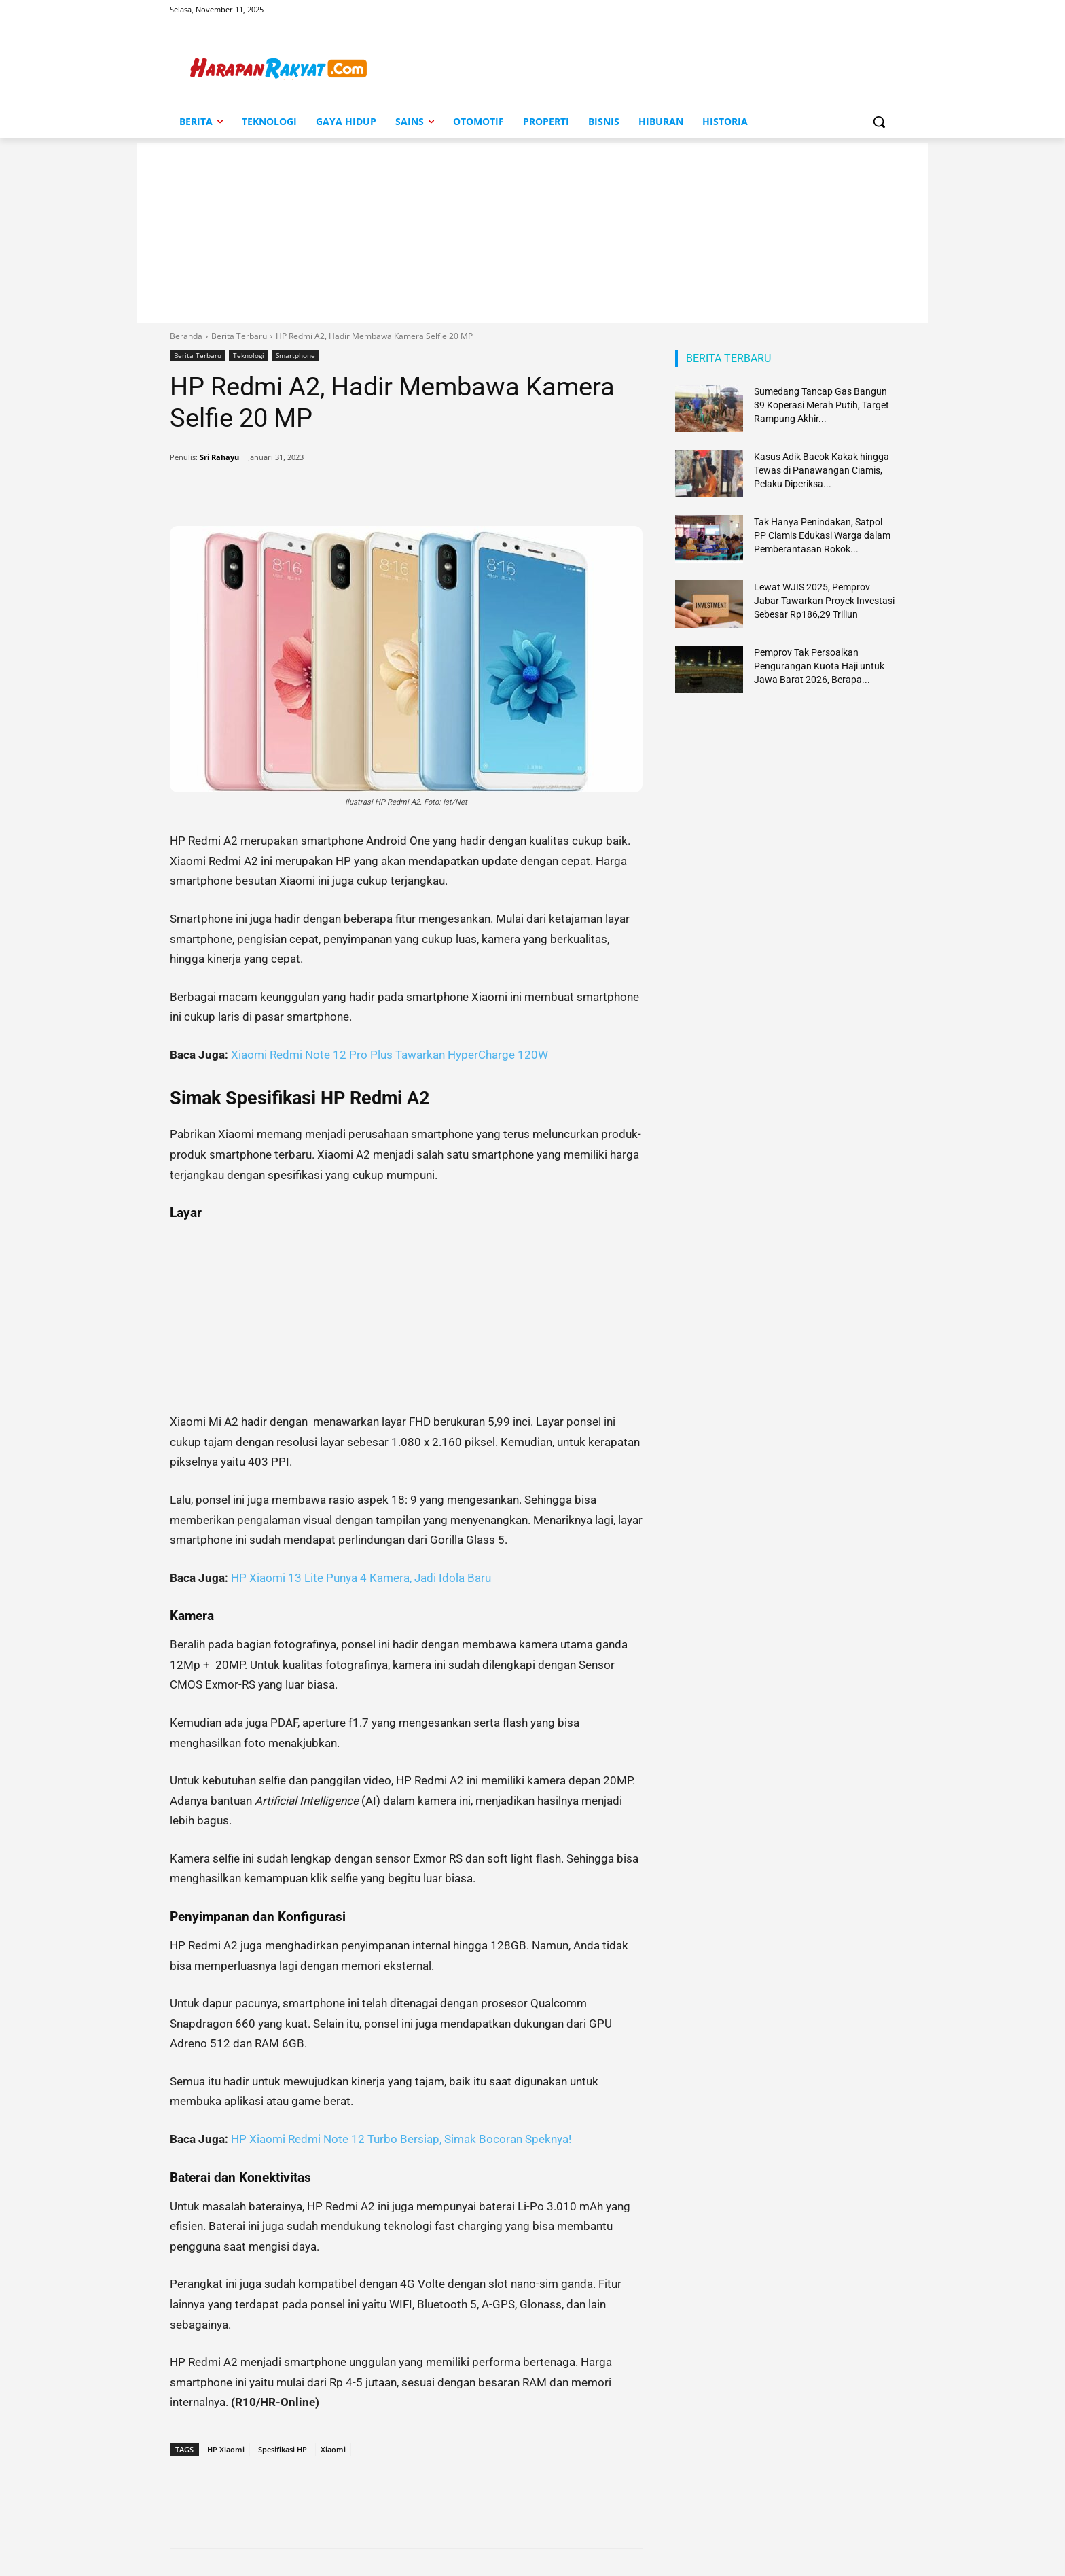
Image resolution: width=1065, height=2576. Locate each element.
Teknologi (248, 355)
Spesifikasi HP (282, 2449)
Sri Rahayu (219, 457)
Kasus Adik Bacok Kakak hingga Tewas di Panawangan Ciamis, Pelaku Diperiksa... (821, 470)
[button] (879, 121)
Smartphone (295, 355)
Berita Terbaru (239, 336)
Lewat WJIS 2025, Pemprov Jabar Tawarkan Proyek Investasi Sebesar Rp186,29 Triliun (824, 601)
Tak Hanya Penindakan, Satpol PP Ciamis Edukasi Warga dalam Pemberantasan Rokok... (822, 535)
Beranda (186, 336)
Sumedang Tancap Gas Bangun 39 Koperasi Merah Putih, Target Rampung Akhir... (821, 405)
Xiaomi (333, 2449)
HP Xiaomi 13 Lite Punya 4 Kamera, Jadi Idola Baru (361, 1578)
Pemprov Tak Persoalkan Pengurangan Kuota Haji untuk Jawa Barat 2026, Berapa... (819, 666)
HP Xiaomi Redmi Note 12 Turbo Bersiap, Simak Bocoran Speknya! (401, 2139)
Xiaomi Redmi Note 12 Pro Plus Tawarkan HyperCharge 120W (389, 1054)
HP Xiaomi (226, 2449)
